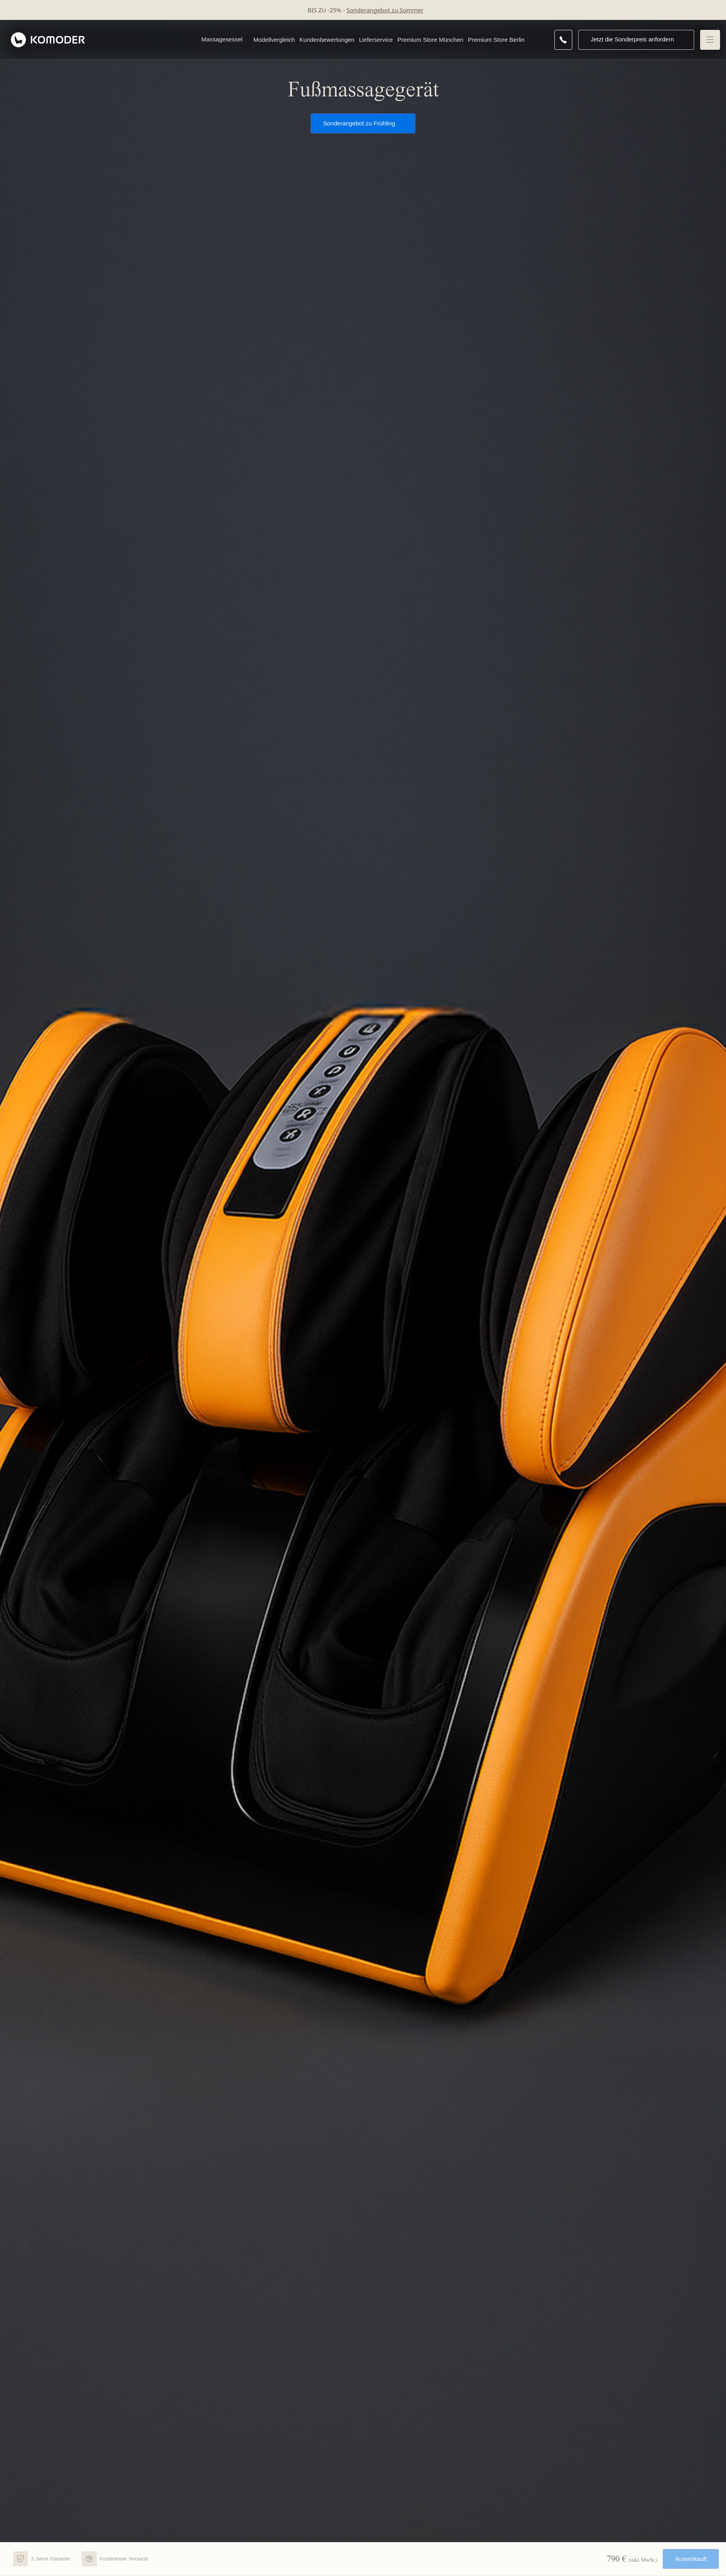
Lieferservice (376, 39)
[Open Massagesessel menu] (246, 39)
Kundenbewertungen (326, 39)
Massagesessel (222, 39)
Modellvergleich (274, 39)
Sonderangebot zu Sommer (384, 10)
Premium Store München (430, 39)
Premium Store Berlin (496, 39)
